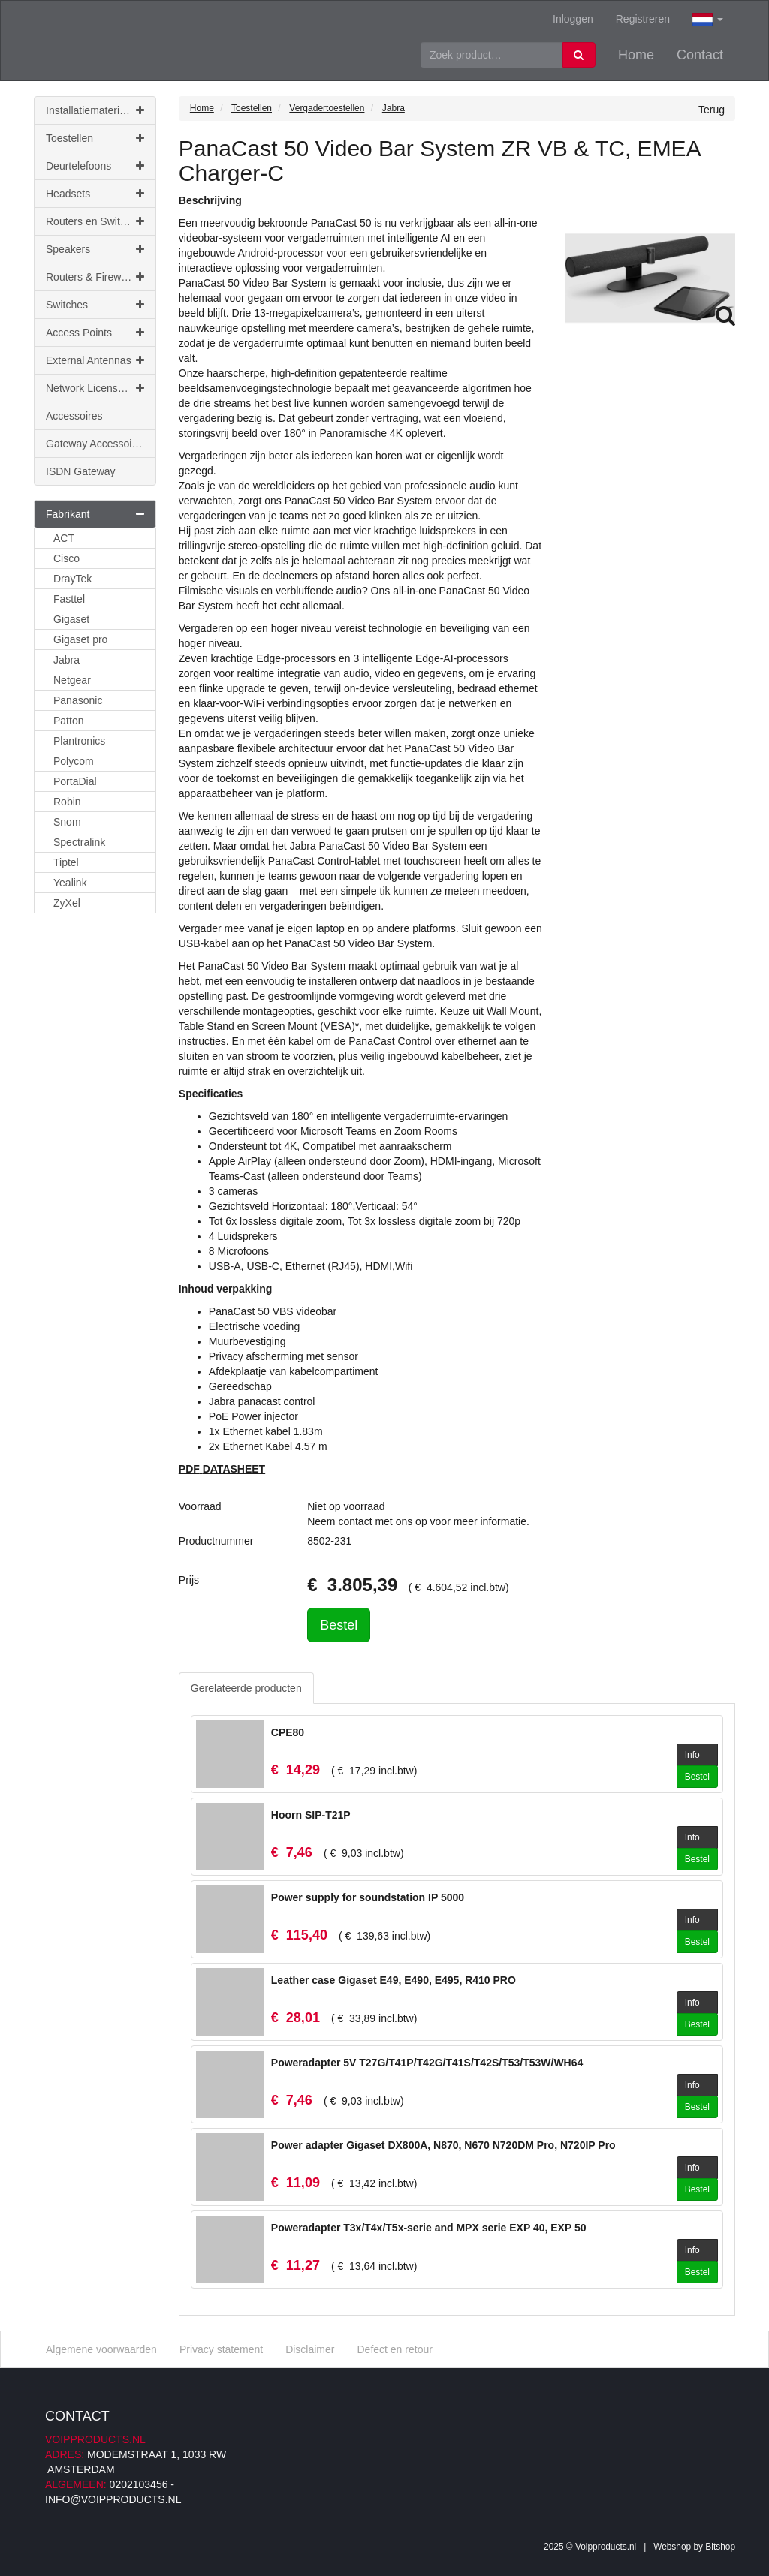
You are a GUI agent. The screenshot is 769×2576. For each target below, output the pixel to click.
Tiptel (66, 862)
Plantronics (79, 741)
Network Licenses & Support (101, 388)
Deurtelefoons (95, 165)
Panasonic (77, 700)
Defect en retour (394, 2349)
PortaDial (75, 781)
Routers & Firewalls (95, 276)
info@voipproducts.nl (113, 2499)
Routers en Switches (95, 221)
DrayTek (72, 579)
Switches (95, 304)
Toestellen (95, 138)
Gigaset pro (80, 639)
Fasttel (69, 599)
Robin (67, 802)
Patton (68, 721)
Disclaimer (309, 2349)
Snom (67, 822)
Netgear (72, 680)
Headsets (95, 193)
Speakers (95, 249)
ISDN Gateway (81, 471)
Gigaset (71, 619)
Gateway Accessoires (96, 444)
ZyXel (66, 903)
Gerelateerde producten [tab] (246, 1688)
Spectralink (79, 842)
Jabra (66, 660)
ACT (63, 538)
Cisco (66, 558)
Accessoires (74, 416)
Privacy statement (221, 2349)
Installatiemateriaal (95, 110)
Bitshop (720, 2546)
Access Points (95, 332)
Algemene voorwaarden (101, 2349)
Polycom (73, 761)
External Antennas (95, 360)
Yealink (70, 883)
